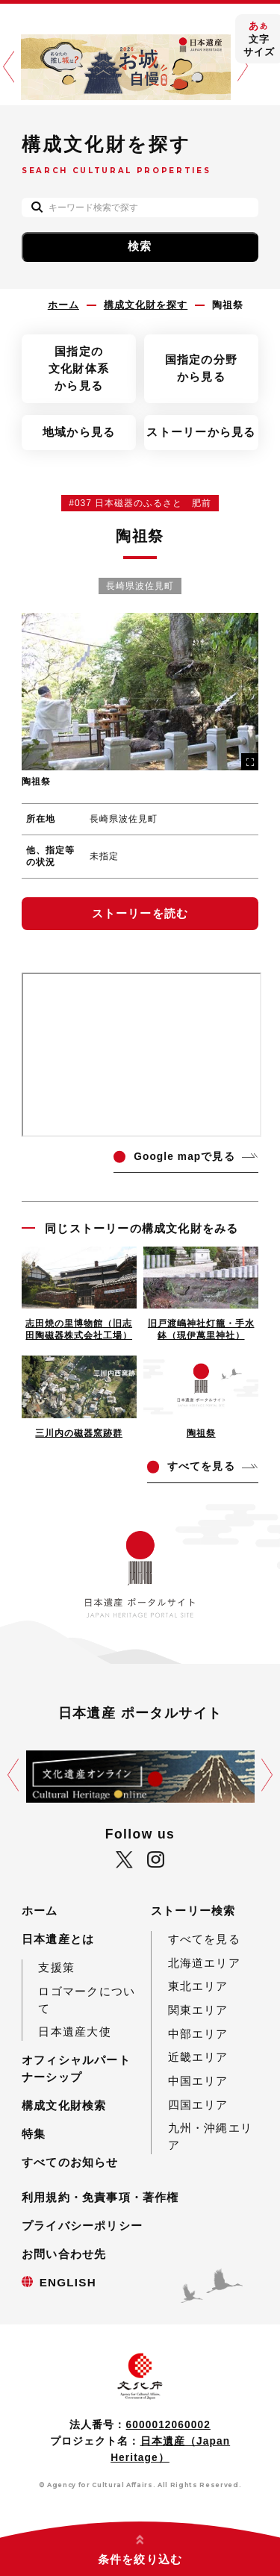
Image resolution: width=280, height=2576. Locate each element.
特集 (34, 2133)
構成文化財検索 (64, 2105)
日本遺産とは (58, 1939)
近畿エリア (198, 2056)
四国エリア (198, 2104)
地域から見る (79, 431)
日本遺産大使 (74, 2031)
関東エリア (198, 2009)
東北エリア (198, 1986)
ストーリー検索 (193, 1910)
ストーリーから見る (200, 431)
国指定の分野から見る (201, 368)
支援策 (56, 1967)
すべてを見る (204, 1939)
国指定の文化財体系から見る (79, 368)
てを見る (201, 1466)
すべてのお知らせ (70, 2162)
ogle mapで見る (184, 1156)
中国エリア (198, 2080)
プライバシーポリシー (82, 2225)
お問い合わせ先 (64, 2254)
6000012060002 (168, 2424)
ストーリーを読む (140, 913)
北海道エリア (204, 1962)
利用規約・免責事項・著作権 (100, 2197)
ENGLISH (68, 2282)
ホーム (40, 1910)
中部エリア (198, 2033)
